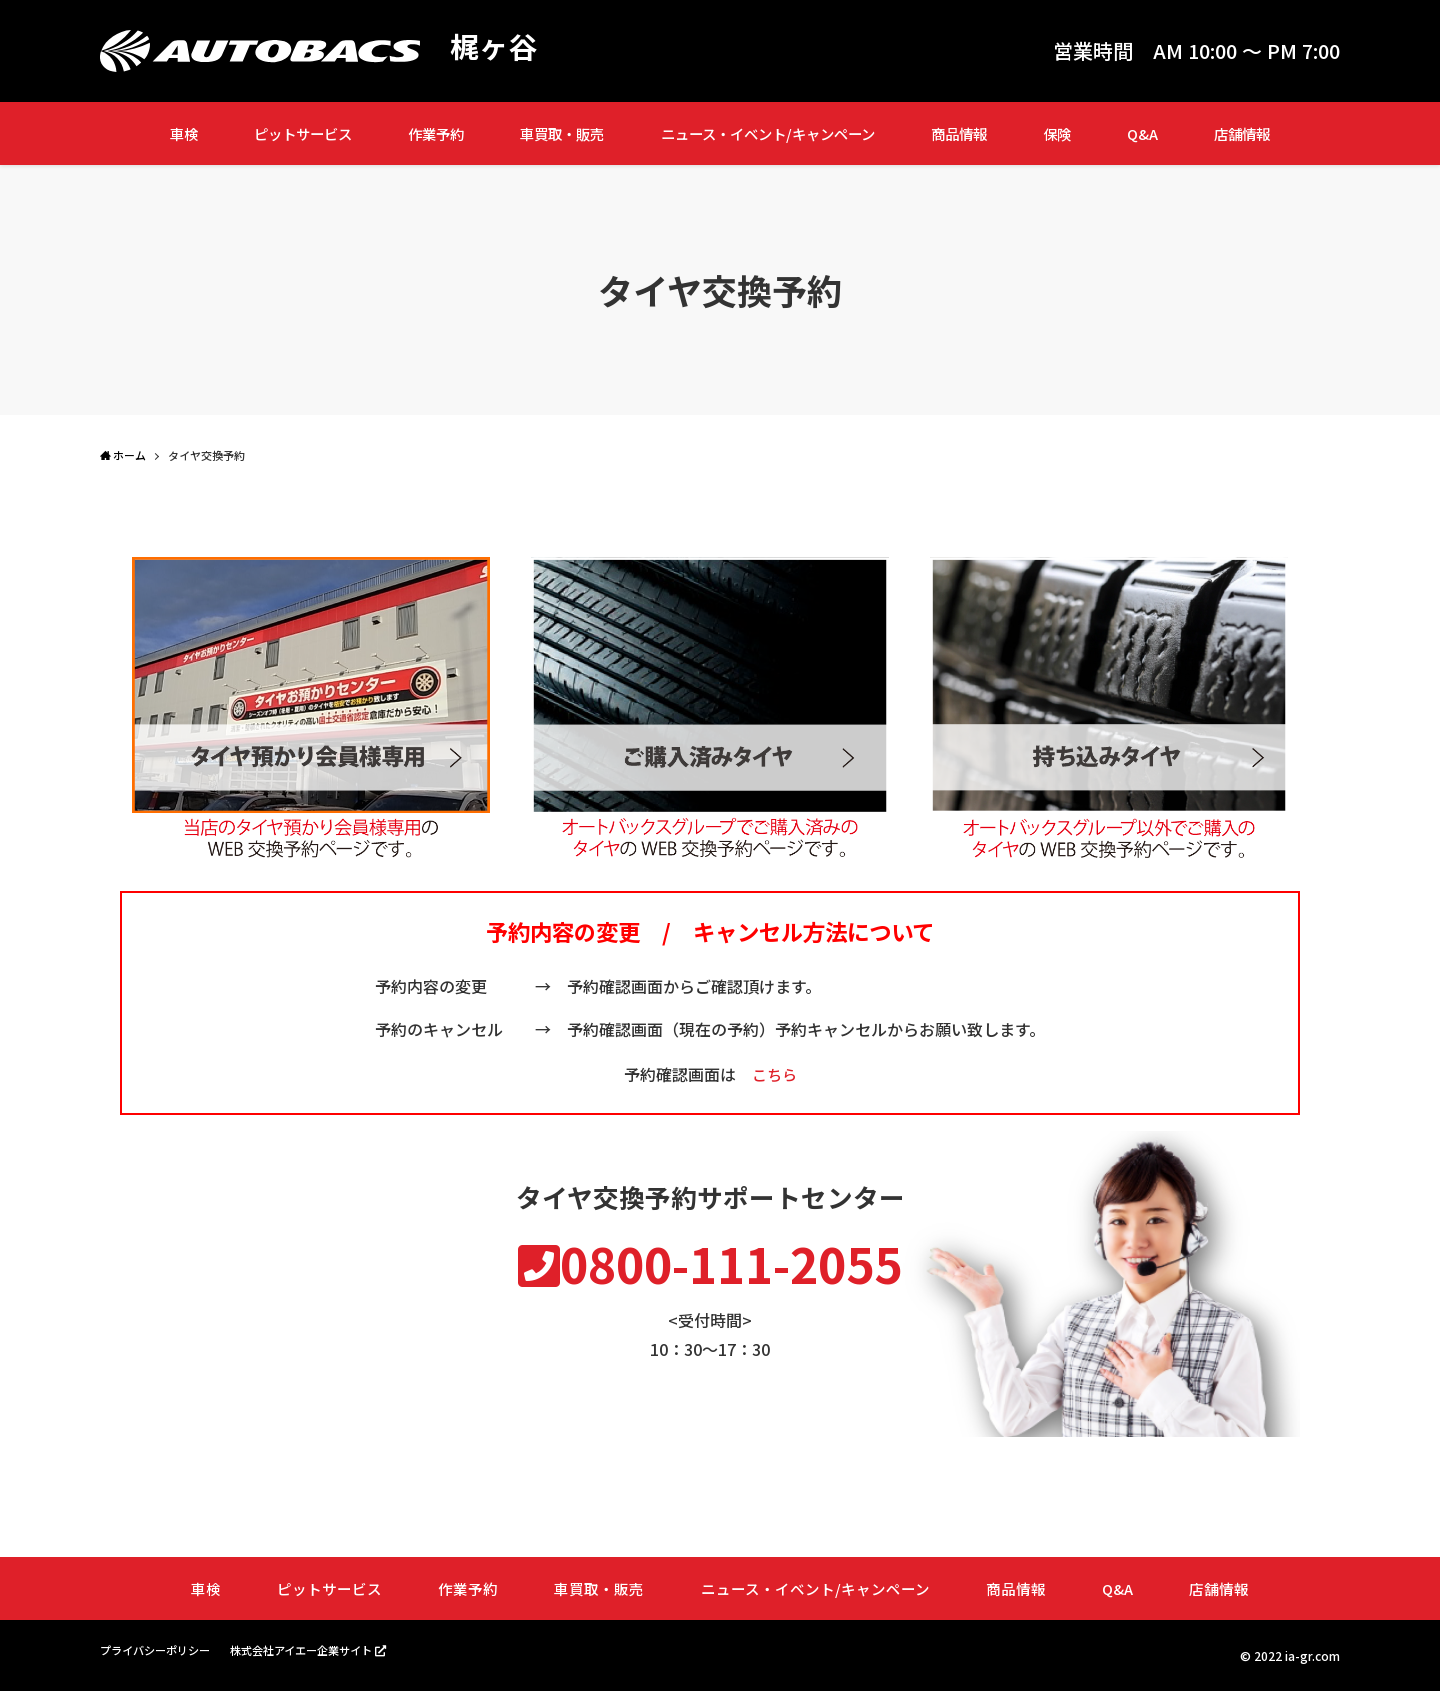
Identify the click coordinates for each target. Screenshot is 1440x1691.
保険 (1057, 133)
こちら (774, 1074)
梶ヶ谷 (495, 46)
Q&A (1142, 133)
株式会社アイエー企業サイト (317, 1649)
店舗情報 (1242, 133)
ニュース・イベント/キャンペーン (768, 133)
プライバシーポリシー (160, 1650)
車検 (184, 133)
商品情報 (959, 133)
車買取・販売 (562, 133)
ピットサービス (303, 133)
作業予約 (436, 133)
